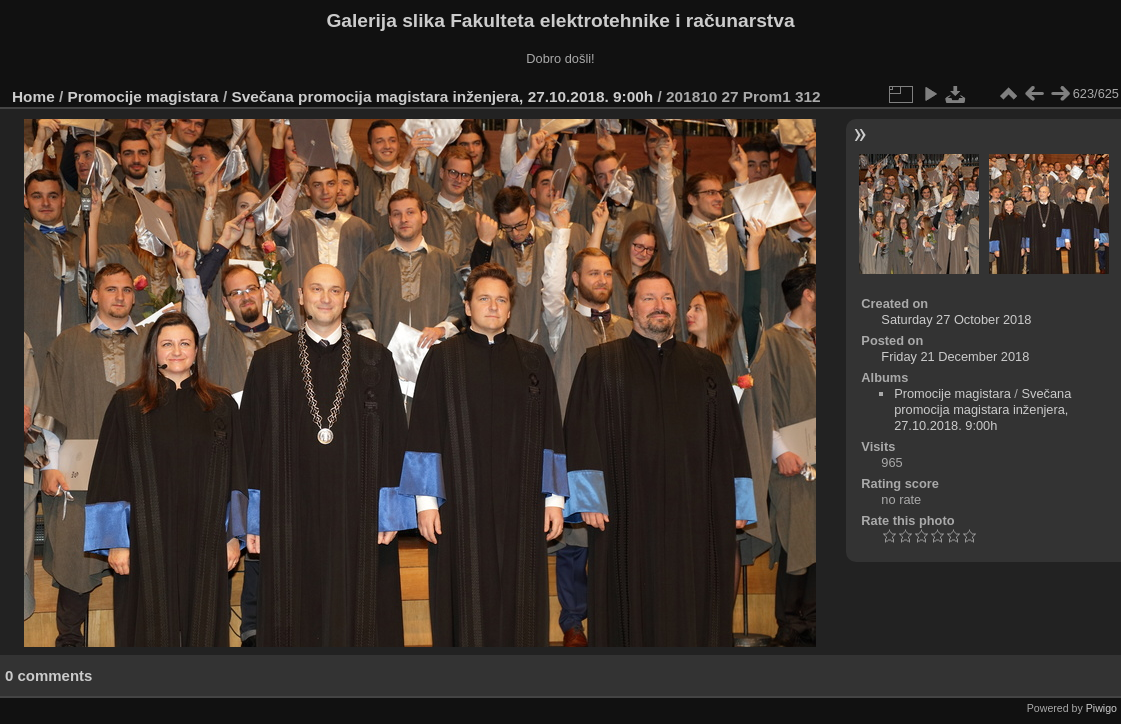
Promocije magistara (143, 96)
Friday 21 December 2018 (955, 356)
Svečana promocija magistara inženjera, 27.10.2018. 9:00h (442, 96)
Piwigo (1101, 708)
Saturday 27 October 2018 (956, 319)
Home (33, 96)
